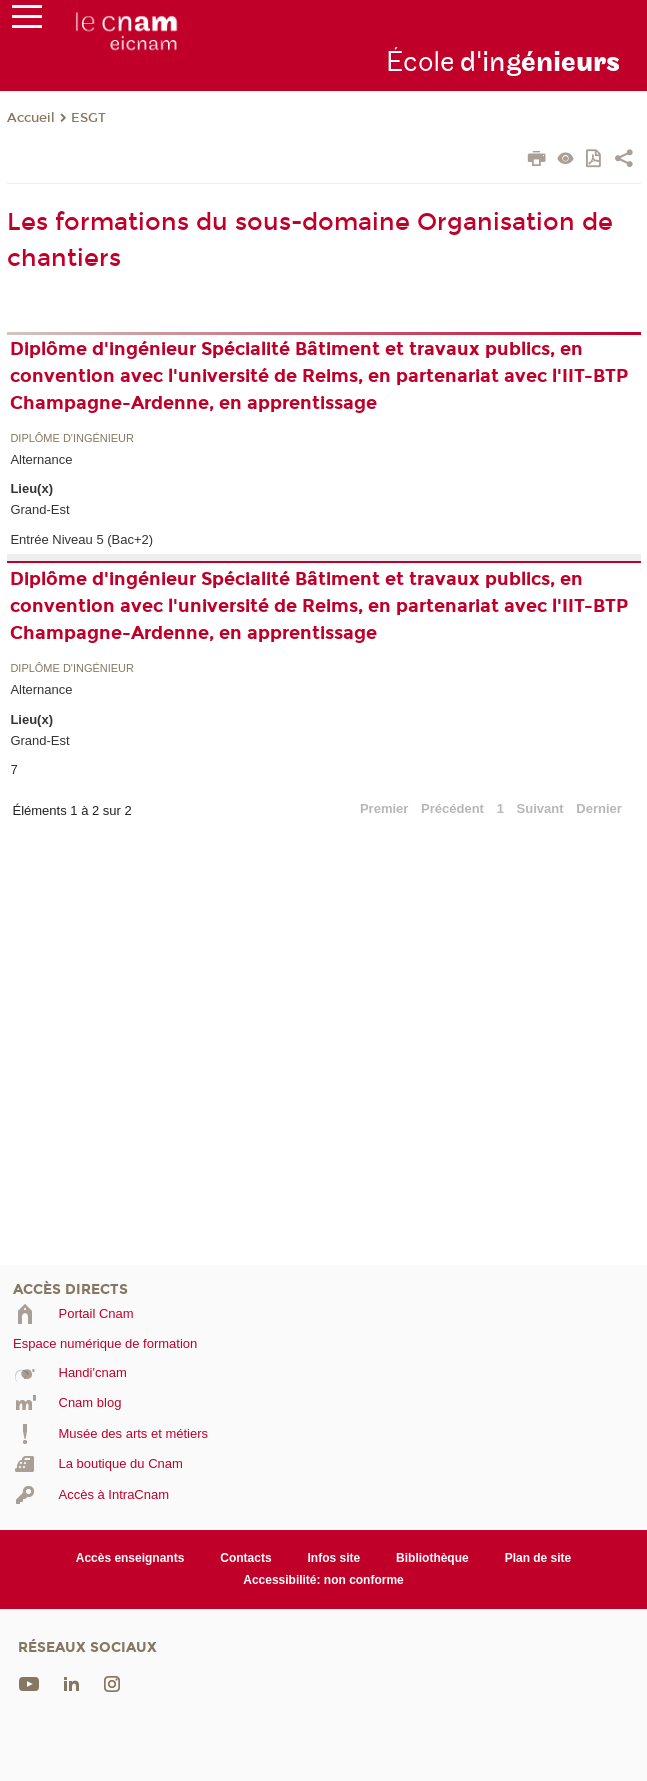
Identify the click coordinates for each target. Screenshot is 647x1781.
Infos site (334, 1558)
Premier (384, 808)
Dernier (599, 808)
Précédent (452, 808)
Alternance (41, 459)
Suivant (540, 808)
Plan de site (538, 1558)
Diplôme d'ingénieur (72, 438)
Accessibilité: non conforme (323, 1580)
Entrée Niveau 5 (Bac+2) (81, 539)
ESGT (88, 118)
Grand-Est (39, 509)
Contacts (245, 1558)
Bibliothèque (432, 1558)
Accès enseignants (130, 1558)
